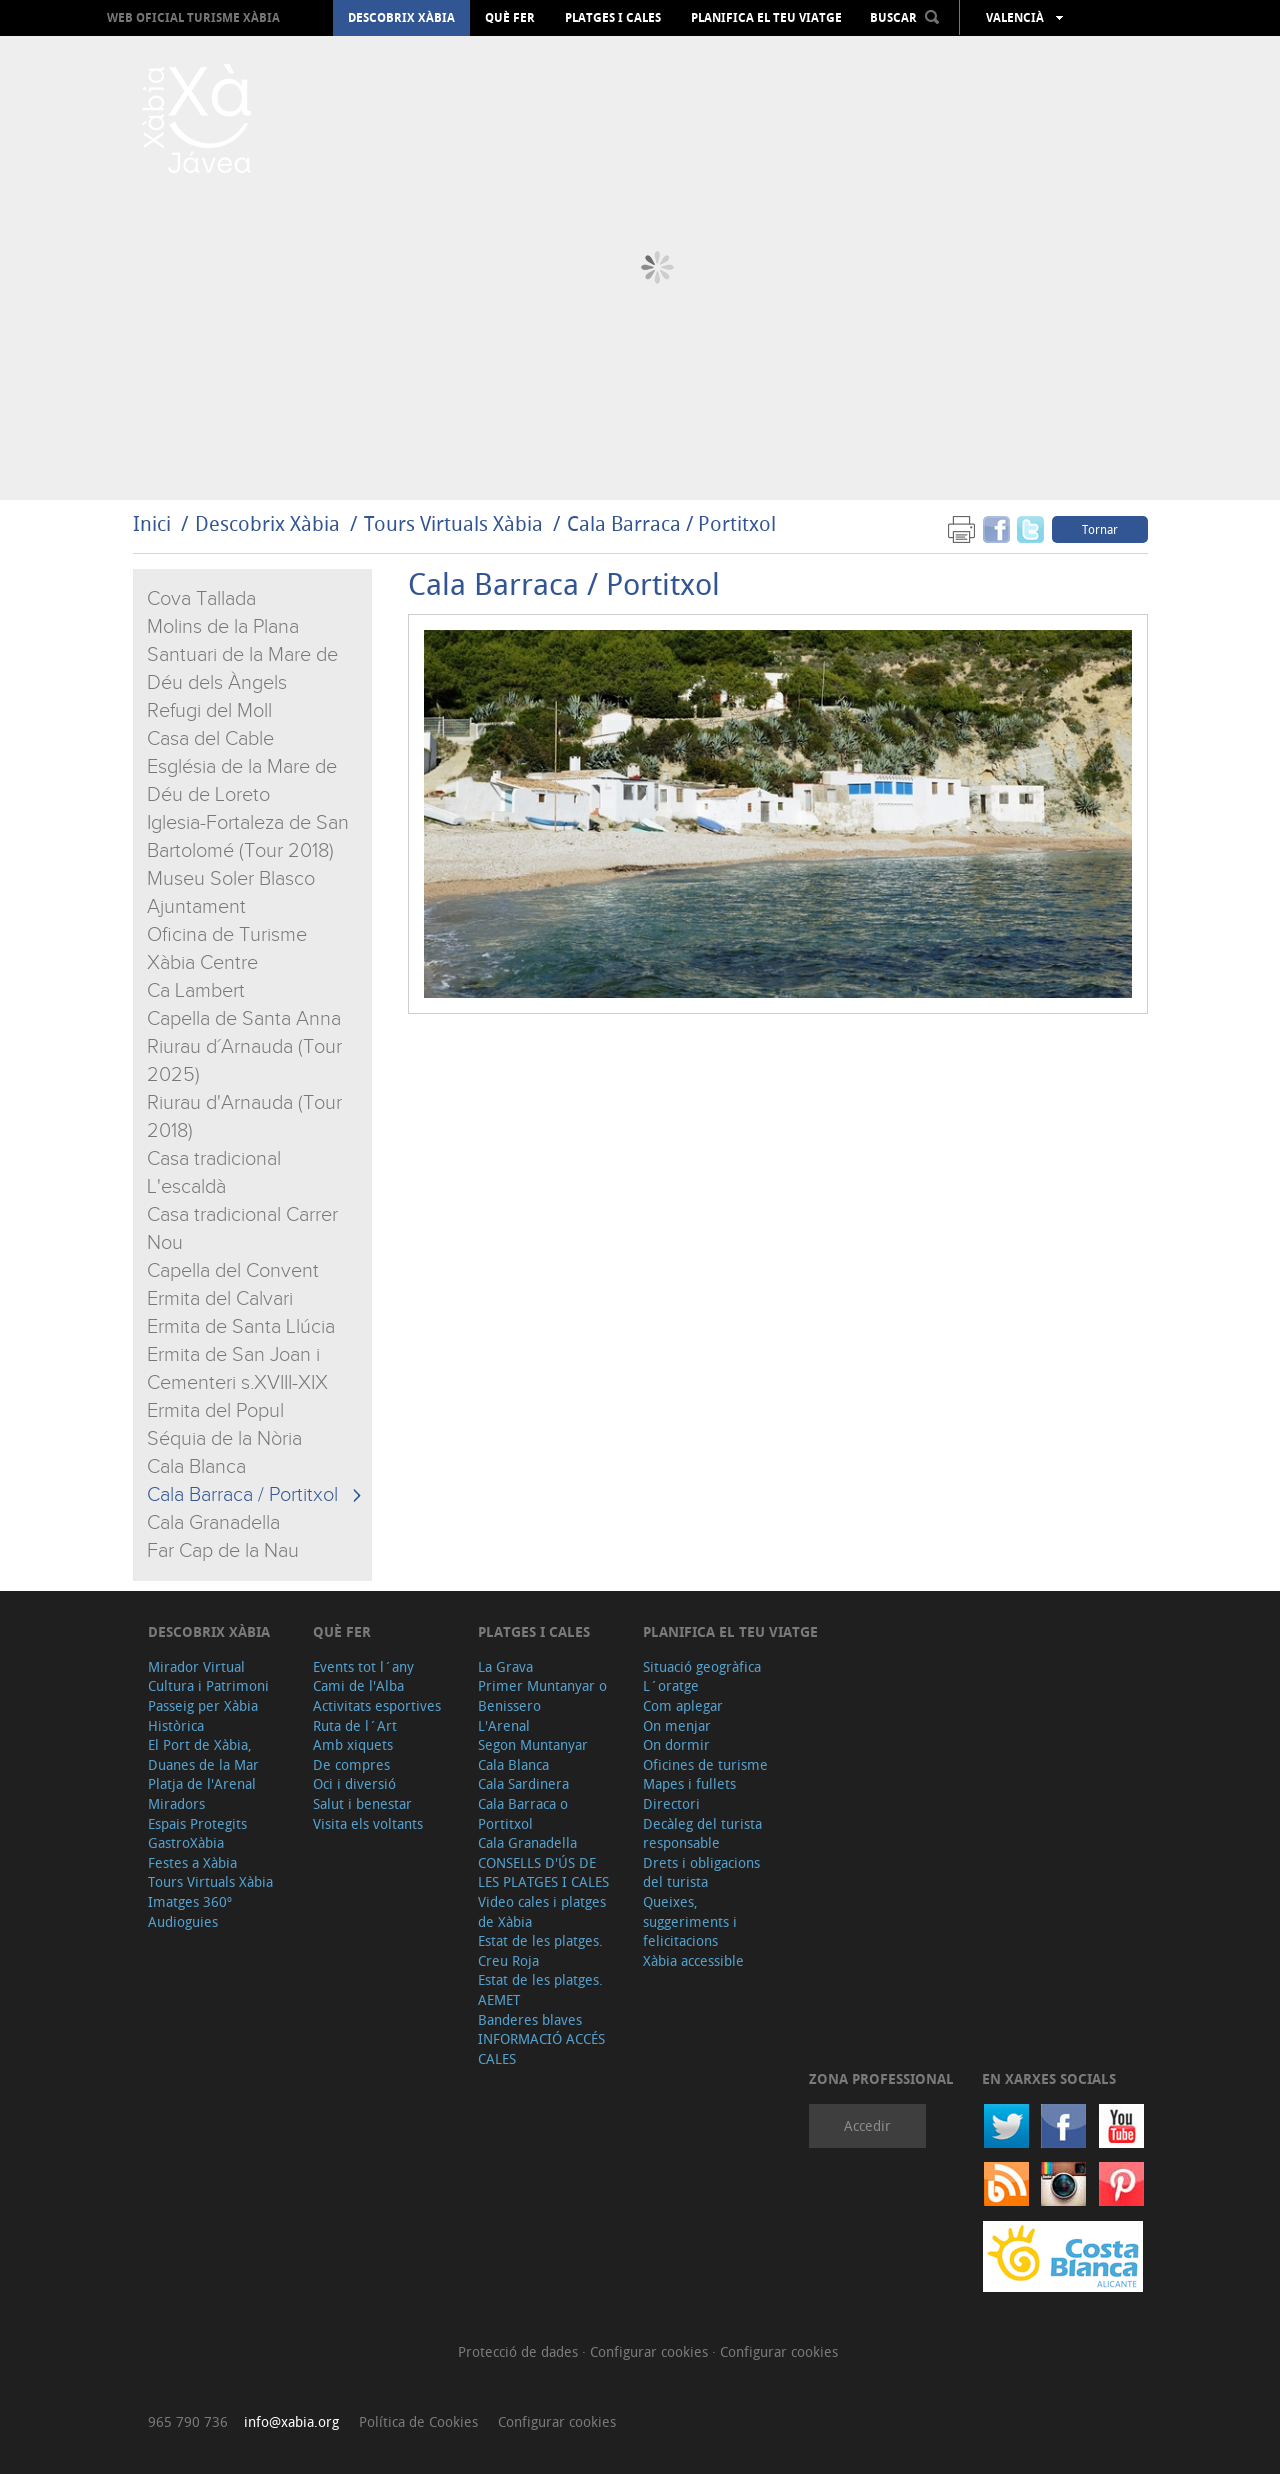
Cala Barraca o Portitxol (523, 1813)
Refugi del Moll (209, 711)
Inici (152, 523)
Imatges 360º (190, 1901)
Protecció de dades (520, 2351)
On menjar (677, 1725)
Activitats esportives (377, 1705)
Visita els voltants (368, 1823)
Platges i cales (613, 18)
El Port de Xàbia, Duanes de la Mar (203, 1754)
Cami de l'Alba (358, 1685)
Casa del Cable (210, 739)
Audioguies (183, 1921)
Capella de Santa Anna (244, 1019)
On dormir (676, 1744)
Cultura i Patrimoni (208, 1685)
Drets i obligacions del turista (701, 1872)
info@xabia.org (291, 2421)
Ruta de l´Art (355, 1725)
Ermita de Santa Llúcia (241, 1327)
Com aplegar (683, 1705)
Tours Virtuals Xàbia (453, 523)
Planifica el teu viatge (766, 18)
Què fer (510, 18)
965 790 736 (188, 2421)
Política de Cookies (418, 2421)
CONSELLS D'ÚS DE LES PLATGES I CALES (543, 1872)
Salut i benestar (362, 1803)
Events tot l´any (363, 1666)
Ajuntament (196, 907)
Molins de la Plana (223, 627)
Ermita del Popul (215, 1411)
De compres (351, 1764)
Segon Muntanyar (533, 1744)
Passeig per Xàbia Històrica (203, 1715)
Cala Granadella (213, 1523)
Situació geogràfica (702, 1666)
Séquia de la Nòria (224, 1439)
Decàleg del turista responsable (702, 1833)
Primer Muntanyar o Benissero (542, 1695)
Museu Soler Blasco (231, 879)
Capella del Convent (233, 1271)
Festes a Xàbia (192, 1862)
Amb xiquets (353, 1744)
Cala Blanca (196, 1467)
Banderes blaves (530, 2019)
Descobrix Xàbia (401, 18)
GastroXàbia (186, 1842)
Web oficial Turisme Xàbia (193, 17)
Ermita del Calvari (220, 1299)
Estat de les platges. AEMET (540, 1989)
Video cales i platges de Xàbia (542, 1911)
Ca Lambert (196, 991)
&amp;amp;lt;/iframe (778, 1234)
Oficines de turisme (705, 1764)
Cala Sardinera (523, 1783)
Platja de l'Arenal (202, 1783)
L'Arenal (504, 1725)
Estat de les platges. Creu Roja (540, 1950)
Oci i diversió (354, 1783)
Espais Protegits (197, 1823)
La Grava (505, 1666)
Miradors (176, 1803)
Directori (671, 1803)
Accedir (867, 2125)
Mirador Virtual (196, 1666)
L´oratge (671, 1685)
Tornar (1100, 529)
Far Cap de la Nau (223, 1551)
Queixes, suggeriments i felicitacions (690, 1921)
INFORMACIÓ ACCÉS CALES (541, 2048)
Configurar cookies (651, 2351)
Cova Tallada (201, 599)
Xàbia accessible (693, 1960)
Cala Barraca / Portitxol (671, 523)
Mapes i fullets (689, 1783)
